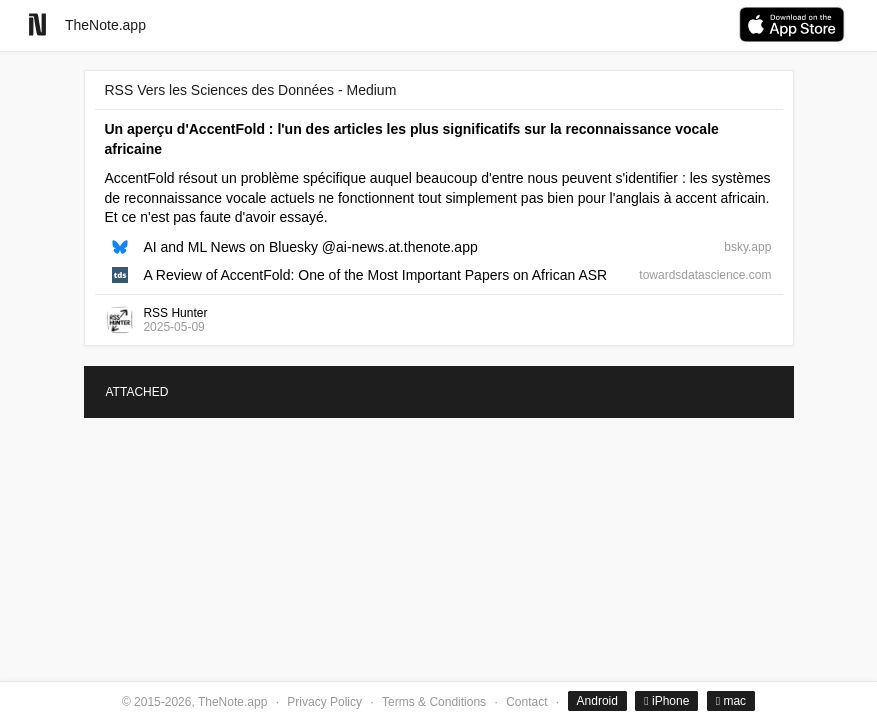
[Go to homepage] (37, 24)
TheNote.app (105, 25)
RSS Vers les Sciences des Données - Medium (251, 90)
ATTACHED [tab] (137, 392)
